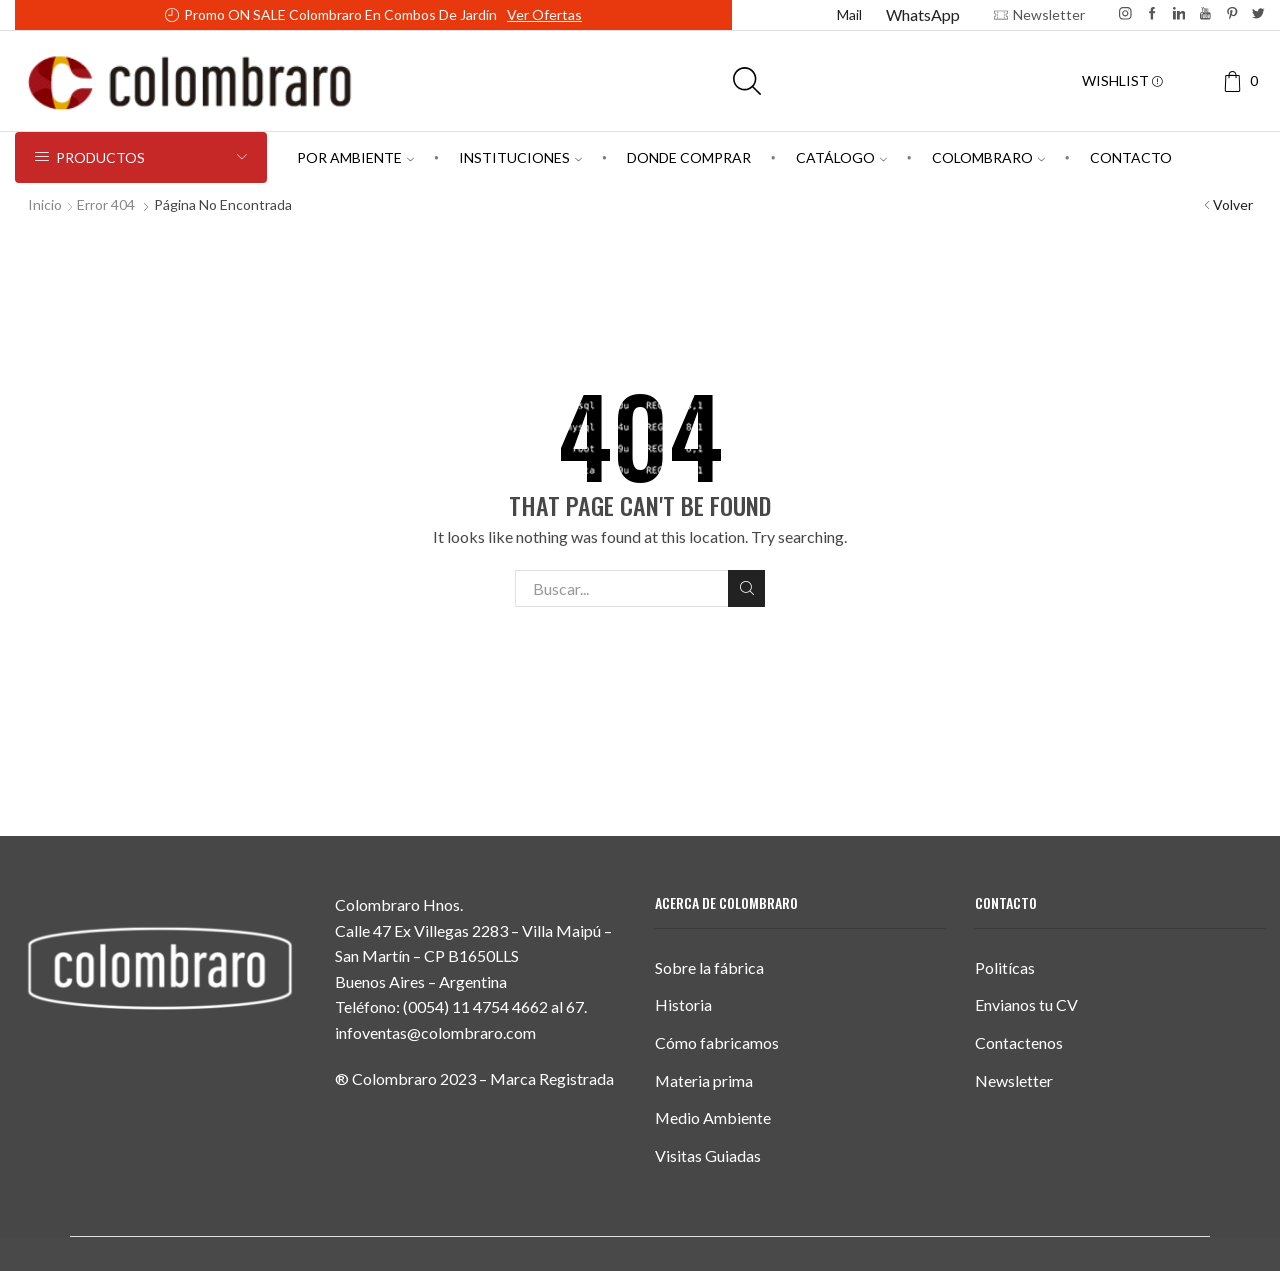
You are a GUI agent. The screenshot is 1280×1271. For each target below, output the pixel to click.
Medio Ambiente (713, 1117)
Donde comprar (689, 157)
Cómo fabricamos (717, 1042)
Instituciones (520, 157)
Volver (1233, 204)
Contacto (1131, 157)
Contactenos (1019, 1042)
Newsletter (1014, 1080)
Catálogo (841, 157)
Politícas (1005, 967)
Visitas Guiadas (708, 1155)
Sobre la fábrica (709, 967)
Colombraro (988, 157)
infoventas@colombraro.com (435, 1032)
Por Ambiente (355, 157)
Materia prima (704, 1080)
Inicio (45, 204)
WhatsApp (923, 14)
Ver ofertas (544, 14)
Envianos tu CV (1026, 1004)
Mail (849, 14)
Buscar (746, 588)
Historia (683, 1004)
